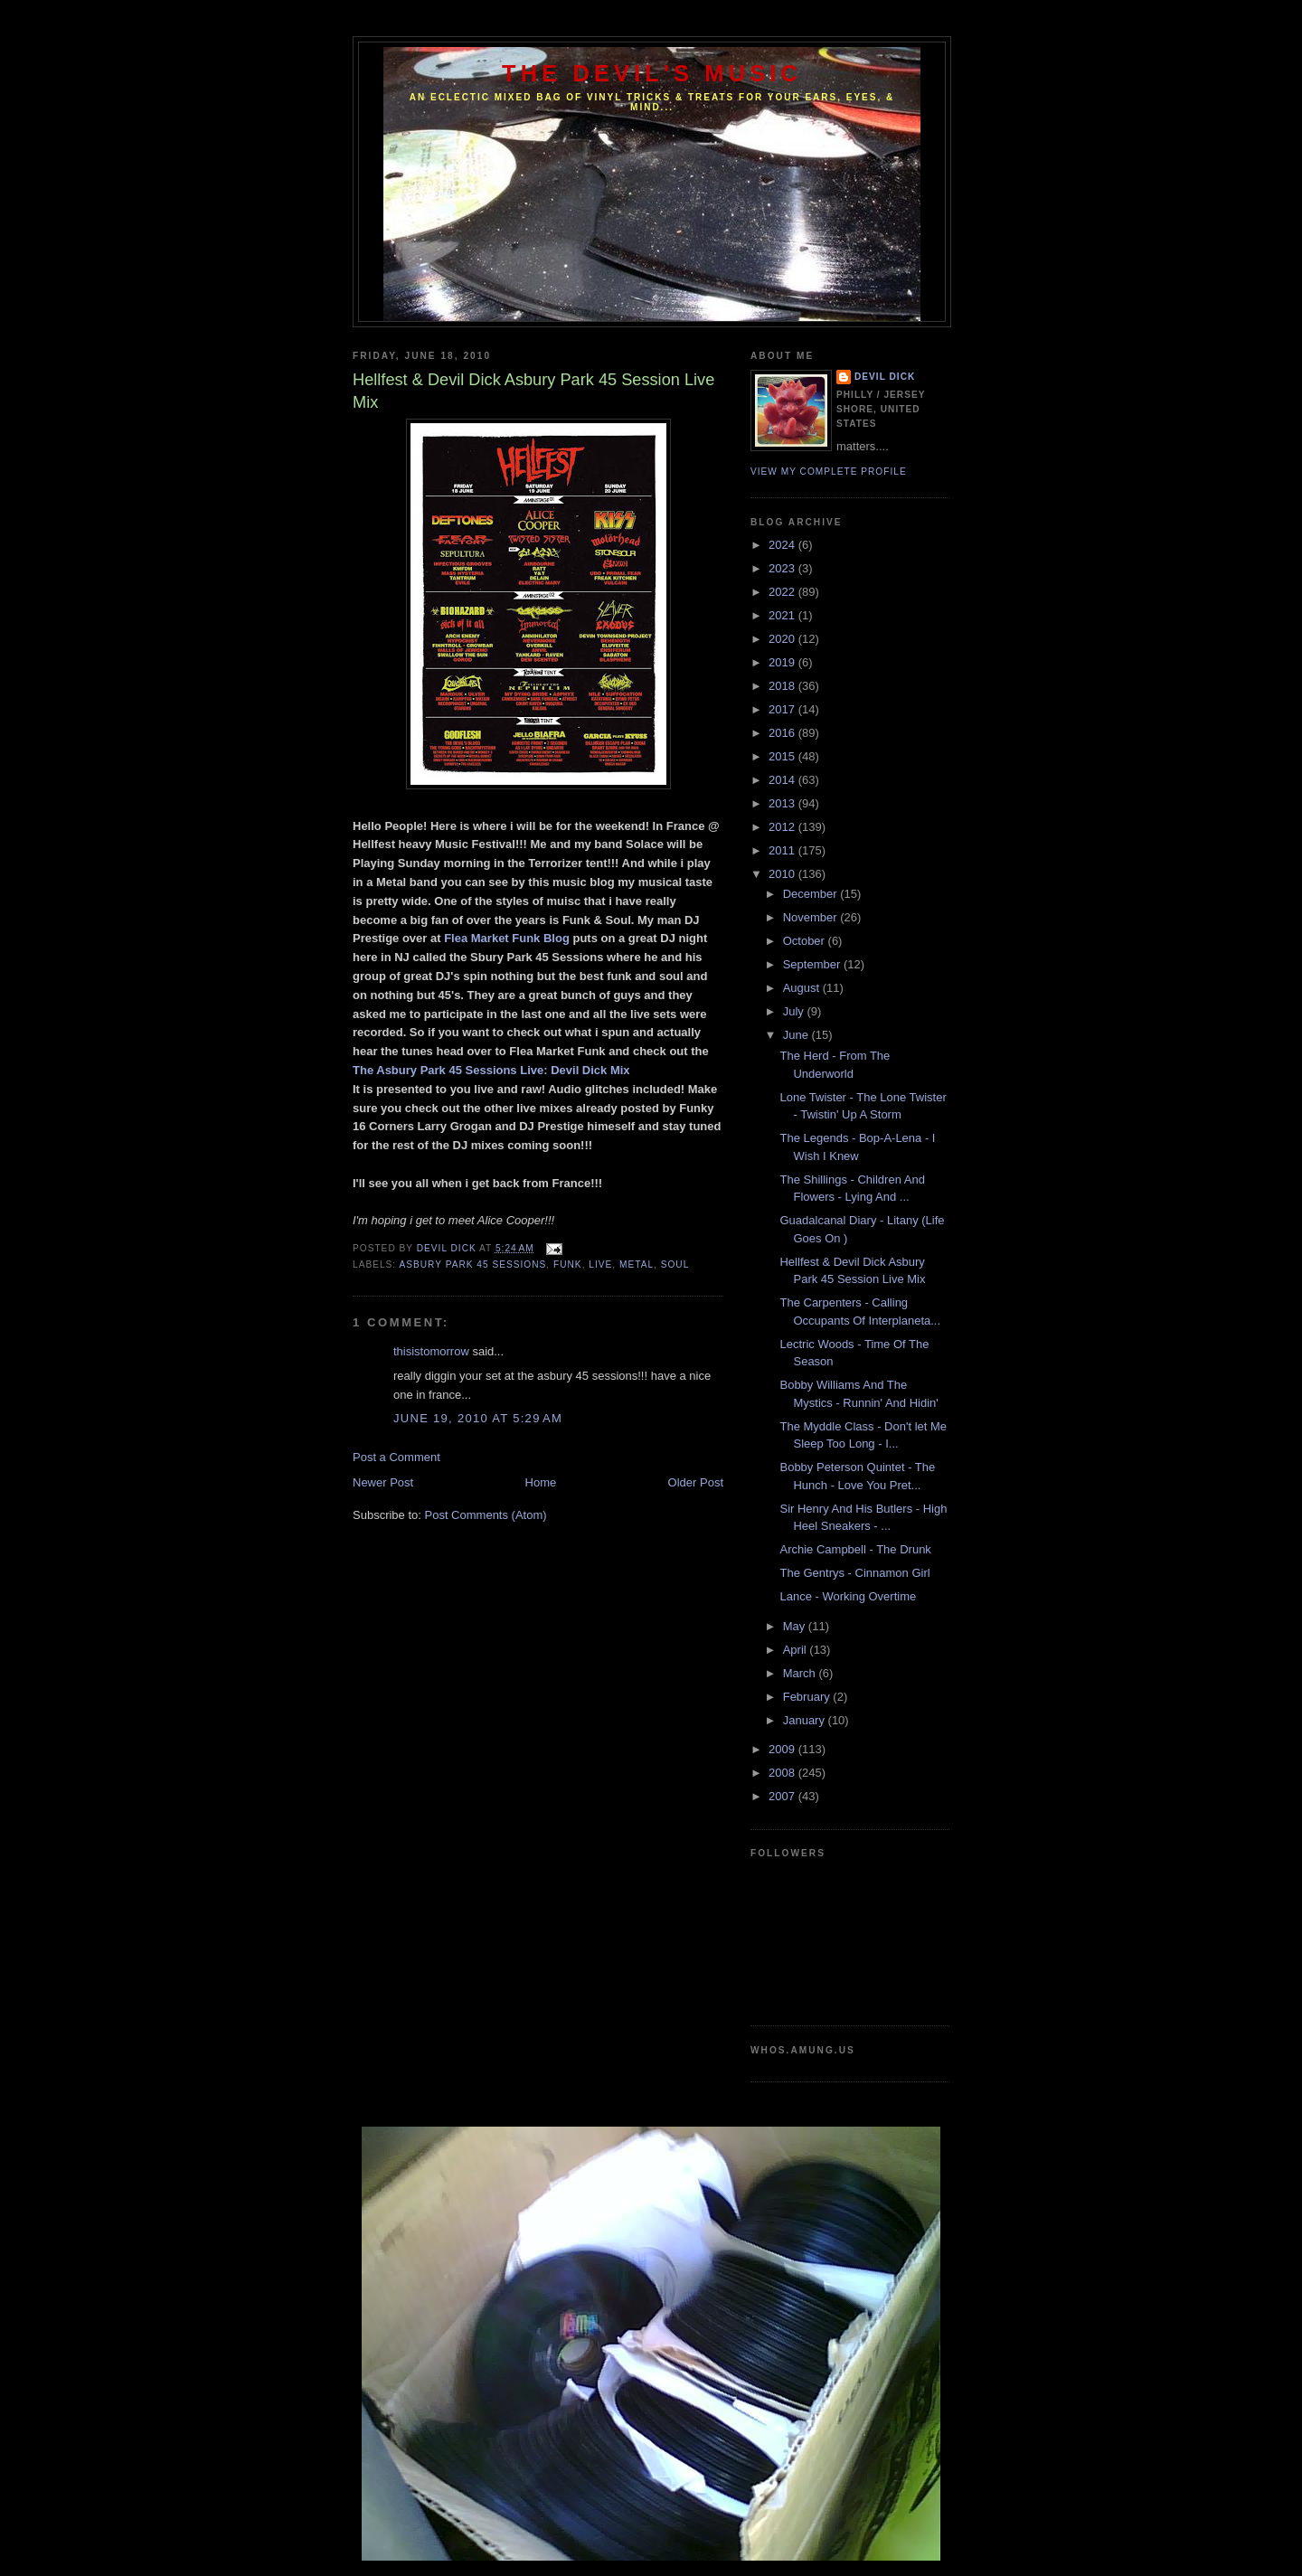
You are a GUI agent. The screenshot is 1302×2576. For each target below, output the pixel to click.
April (796, 1649)
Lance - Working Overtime (847, 1596)
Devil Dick (884, 377)
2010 (783, 874)
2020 (783, 639)
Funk (567, 1264)
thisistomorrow (431, 1351)
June (797, 1035)
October (805, 941)
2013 (783, 803)
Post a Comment (396, 1457)
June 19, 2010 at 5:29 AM (477, 1418)
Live (600, 1264)
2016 (783, 733)
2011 (783, 850)
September (813, 964)
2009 (783, 1749)
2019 (783, 662)
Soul (675, 1264)
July (795, 1011)
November (812, 917)
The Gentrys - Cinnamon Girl (854, 1573)
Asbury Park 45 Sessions (472, 1264)
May (795, 1626)
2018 (783, 686)
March (801, 1673)
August (803, 988)
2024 (783, 545)
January (805, 1720)
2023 (783, 568)
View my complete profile (828, 472)
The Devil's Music (652, 73)
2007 (783, 1796)
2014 (783, 780)
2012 (783, 827)
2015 (783, 756)
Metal (636, 1264)
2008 (783, 1772)
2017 (783, 709)
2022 (783, 592)
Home (541, 1482)
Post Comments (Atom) (486, 1515)
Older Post (695, 1482)
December (812, 894)
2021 (783, 615)
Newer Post (383, 1482)
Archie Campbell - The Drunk (854, 1549)
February (808, 1696)
